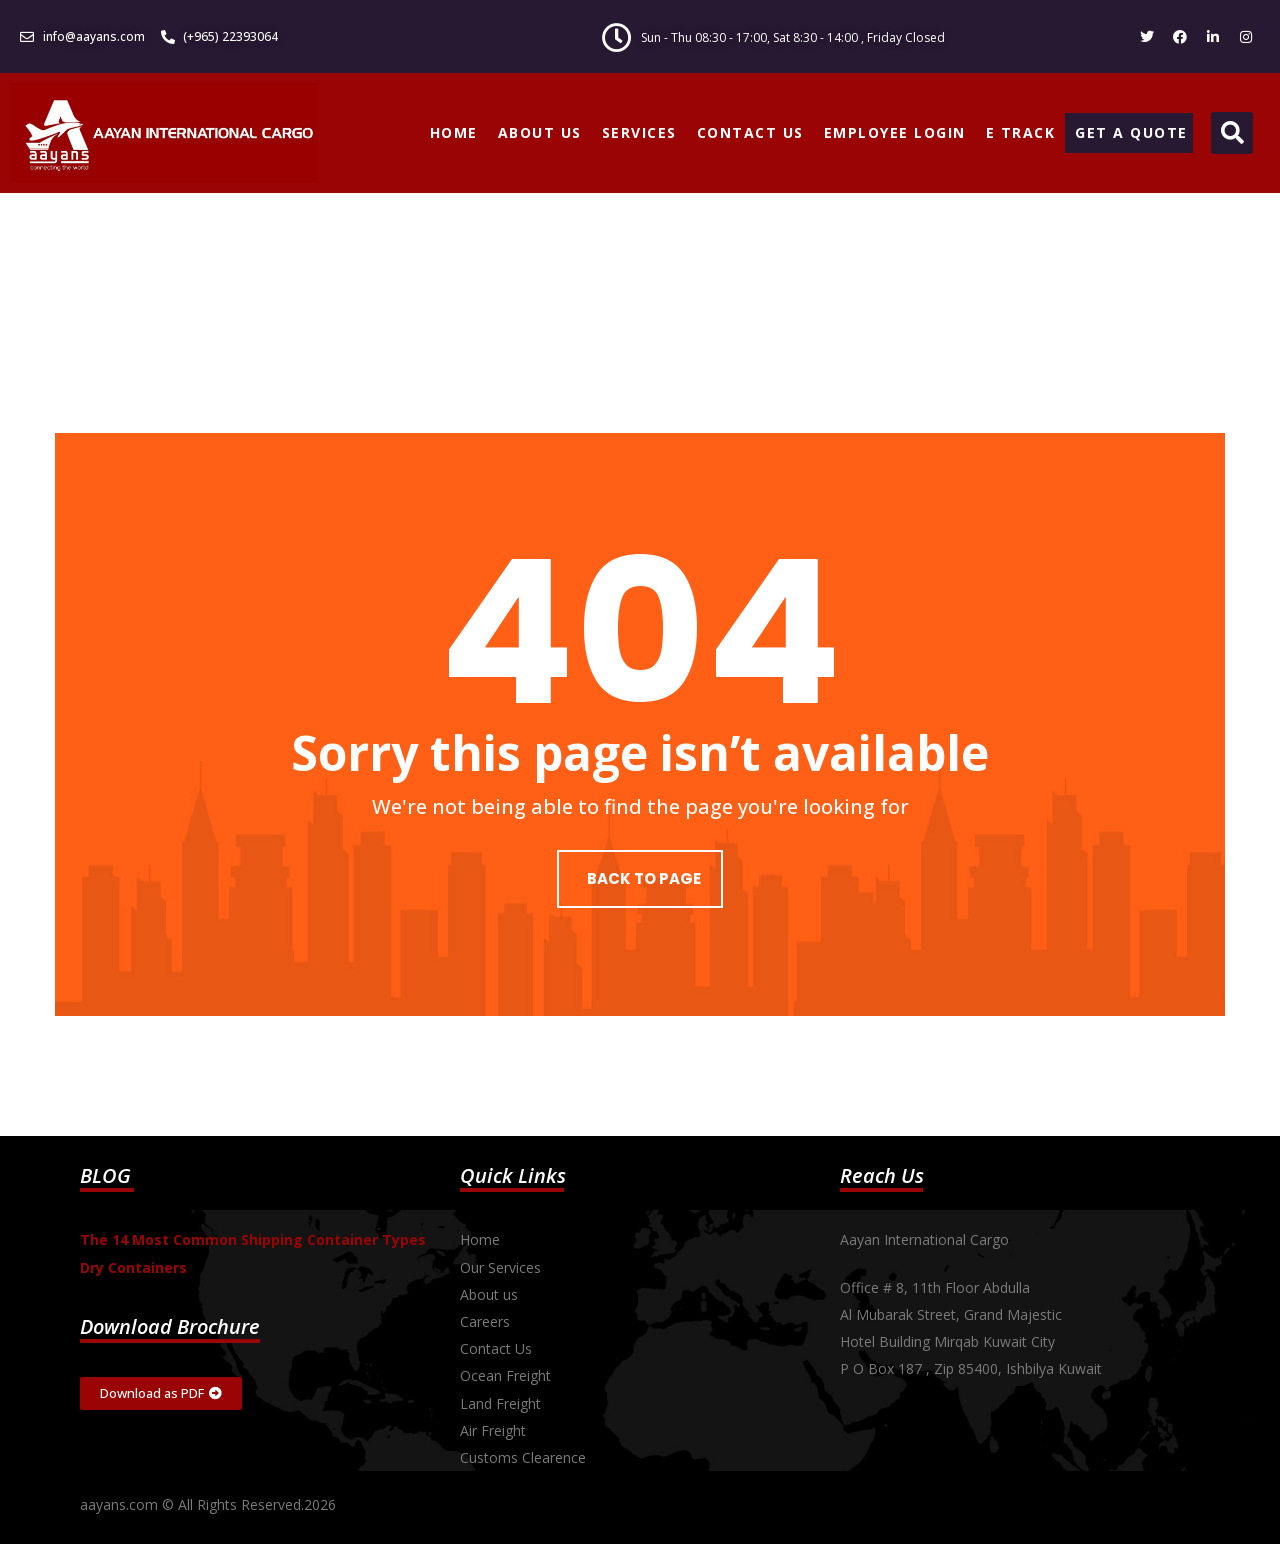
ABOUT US (540, 132)
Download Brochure (170, 1326)
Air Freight (493, 1430)
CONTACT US (750, 132)
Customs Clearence (523, 1457)
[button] (1232, 133)
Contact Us (496, 1348)
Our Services (500, 1267)
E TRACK (1021, 132)
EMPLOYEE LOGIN (895, 132)
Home (480, 1239)
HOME (454, 132)
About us (489, 1294)
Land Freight (500, 1403)
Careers (485, 1321)
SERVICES (639, 132)
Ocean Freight (505, 1375)
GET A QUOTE (1131, 132)
